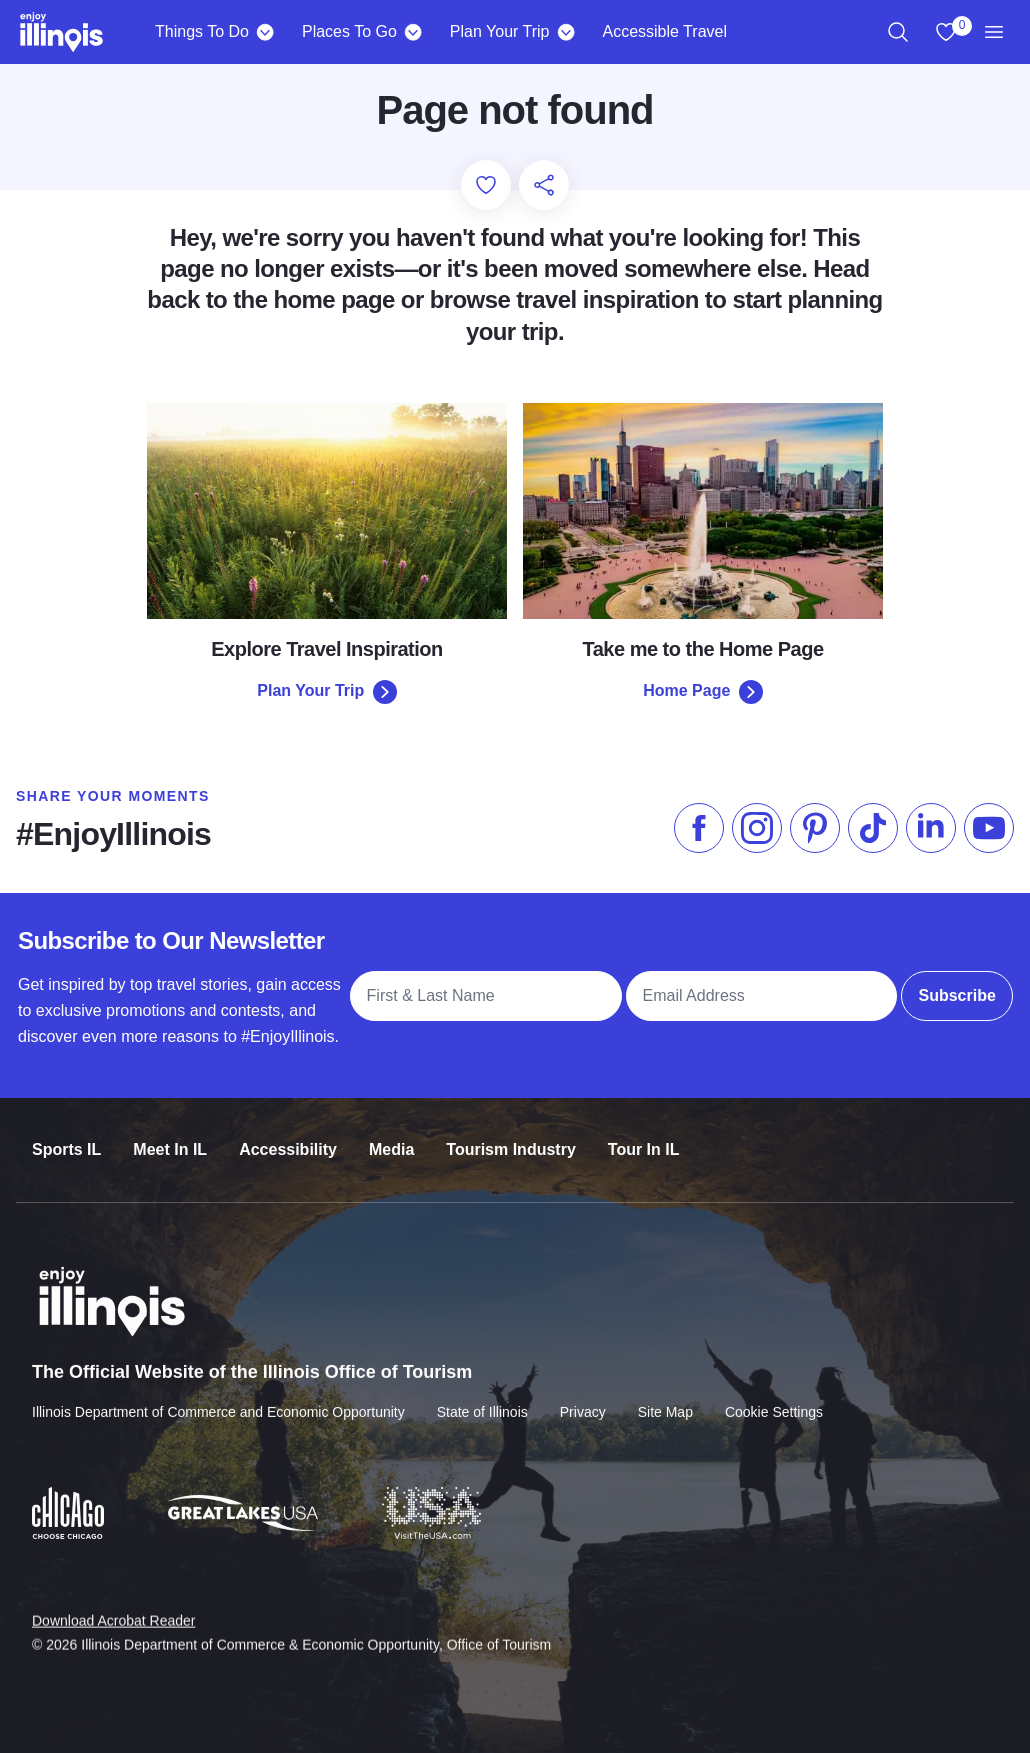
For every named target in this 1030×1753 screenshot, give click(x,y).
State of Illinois (482, 1397)
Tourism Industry (511, 1137)
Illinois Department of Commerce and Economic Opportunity (218, 1397)
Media (391, 1137)
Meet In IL (170, 1137)
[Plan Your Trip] (565, 32)
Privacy (583, 1397)
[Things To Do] (265, 32)
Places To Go (349, 31)
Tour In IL (644, 1137)
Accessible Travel (664, 31)
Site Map (665, 1397)
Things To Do (202, 31)
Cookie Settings (774, 1397)
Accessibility (288, 1137)
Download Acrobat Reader (113, 1605)
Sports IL (66, 1137)
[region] (898, 32)
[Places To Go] (413, 32)
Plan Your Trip (500, 31)
